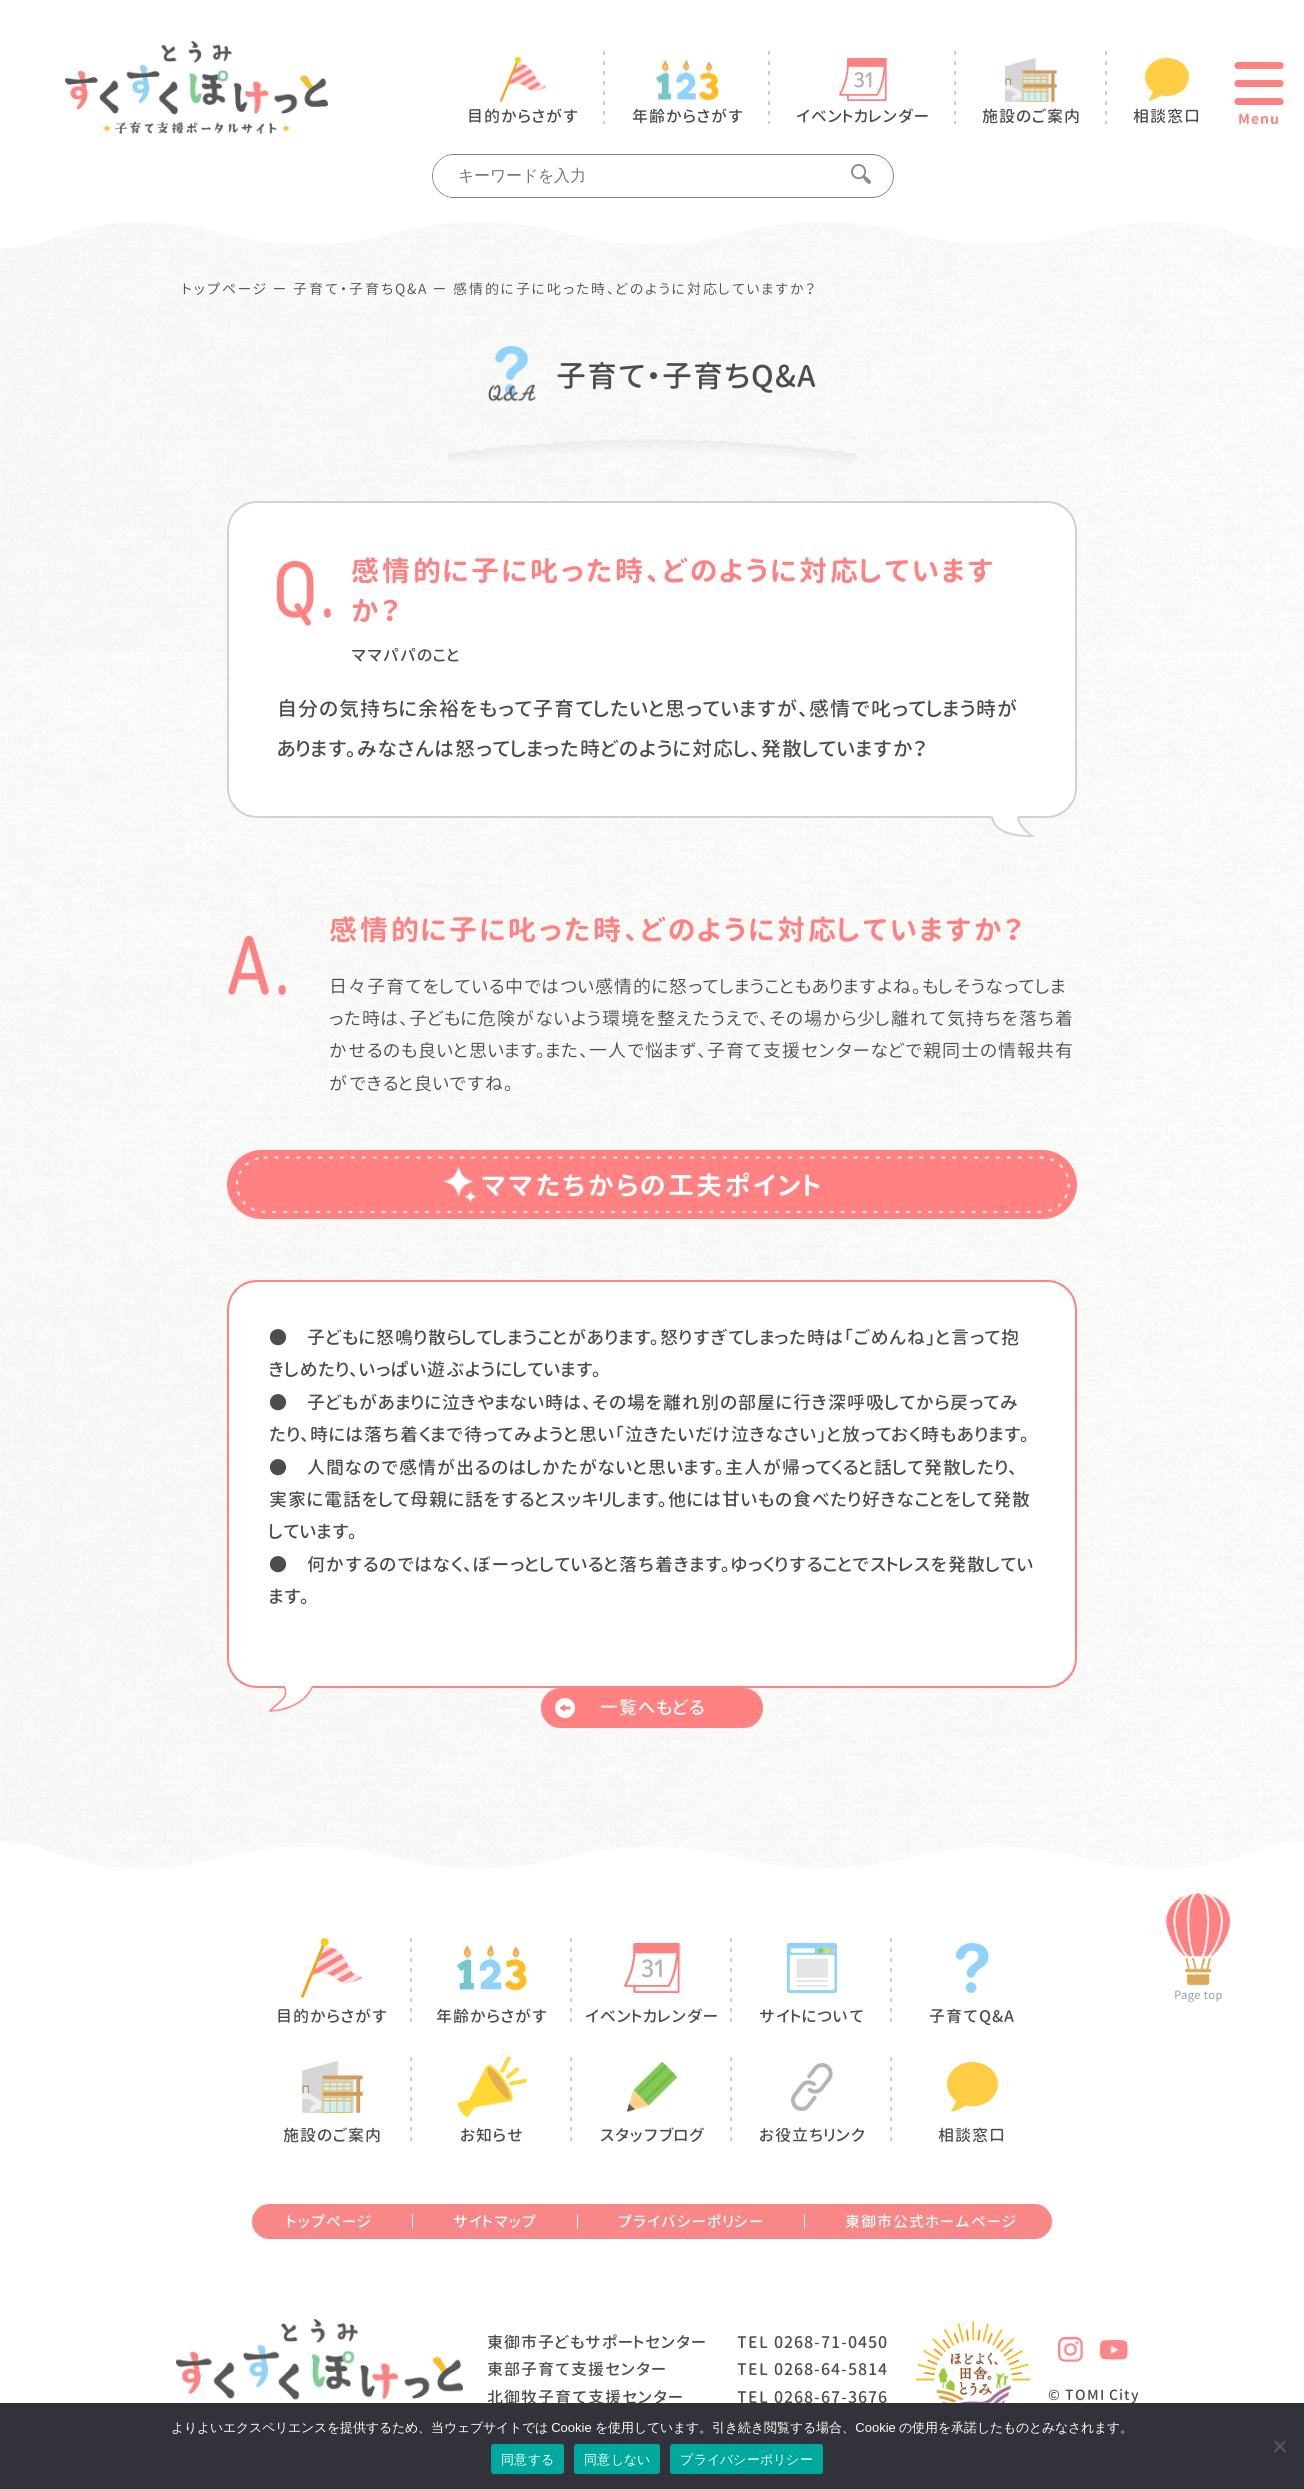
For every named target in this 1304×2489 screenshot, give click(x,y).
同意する (527, 2459)
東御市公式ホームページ (931, 2221)
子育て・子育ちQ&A (360, 289)
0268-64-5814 (831, 2369)
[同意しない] (1279, 2446)
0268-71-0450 (831, 2342)
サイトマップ (495, 2221)
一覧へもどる (630, 1707)
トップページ (225, 289)
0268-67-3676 (831, 2397)
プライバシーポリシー (691, 2221)
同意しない (617, 2459)
